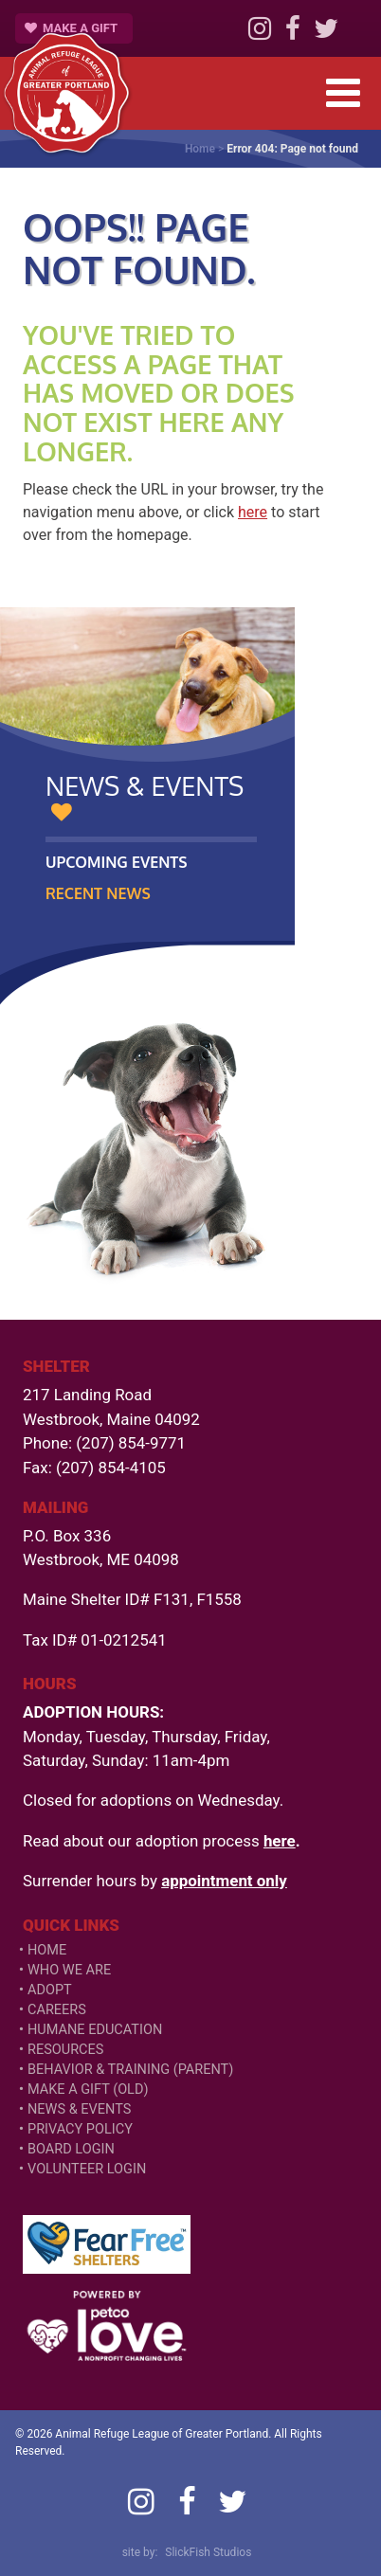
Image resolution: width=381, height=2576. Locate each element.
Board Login (71, 2149)
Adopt (49, 1990)
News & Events (79, 2109)
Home (200, 148)
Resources (65, 2050)
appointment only (224, 1880)
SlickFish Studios (208, 2552)
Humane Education (94, 2030)
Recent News (98, 893)
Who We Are (69, 1970)
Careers (56, 2010)
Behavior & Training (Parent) (130, 2070)
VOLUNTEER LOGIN (86, 2169)
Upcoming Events (116, 862)
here (252, 512)
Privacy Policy (80, 2129)
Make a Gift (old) (88, 2089)
